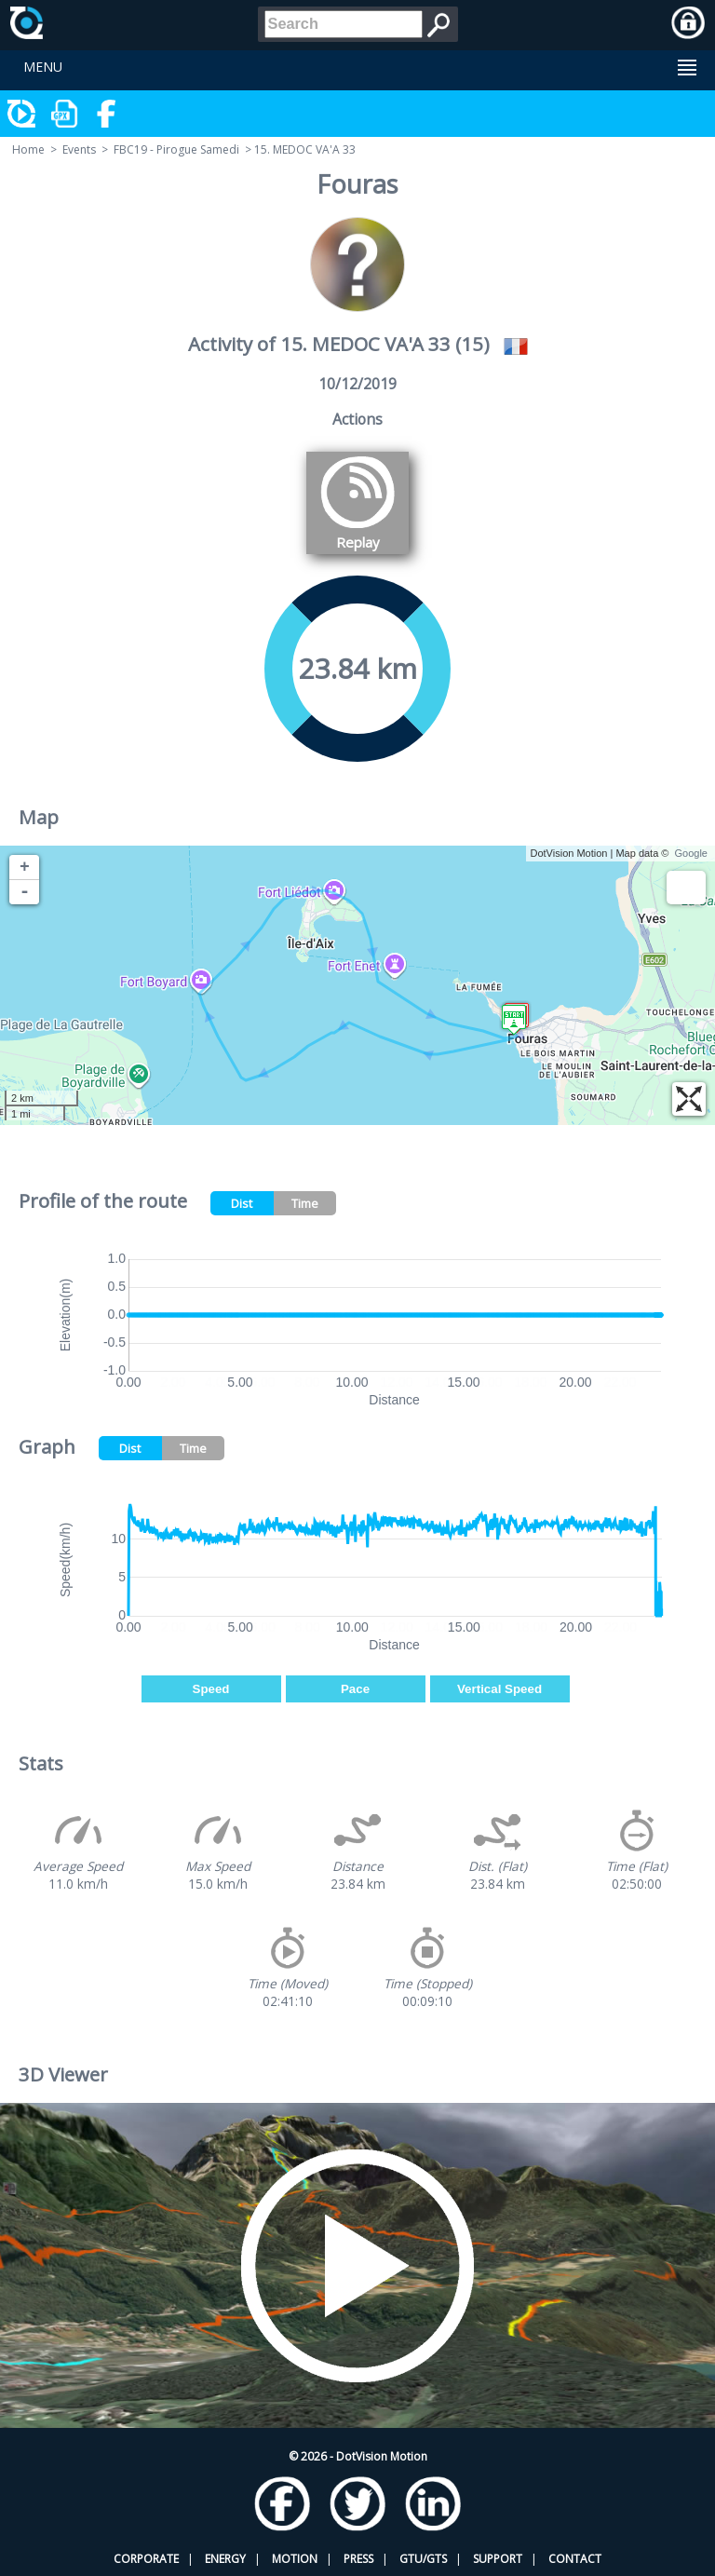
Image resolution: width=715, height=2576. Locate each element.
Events (79, 149)
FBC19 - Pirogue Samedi (176, 149)
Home (28, 149)
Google (691, 853)
